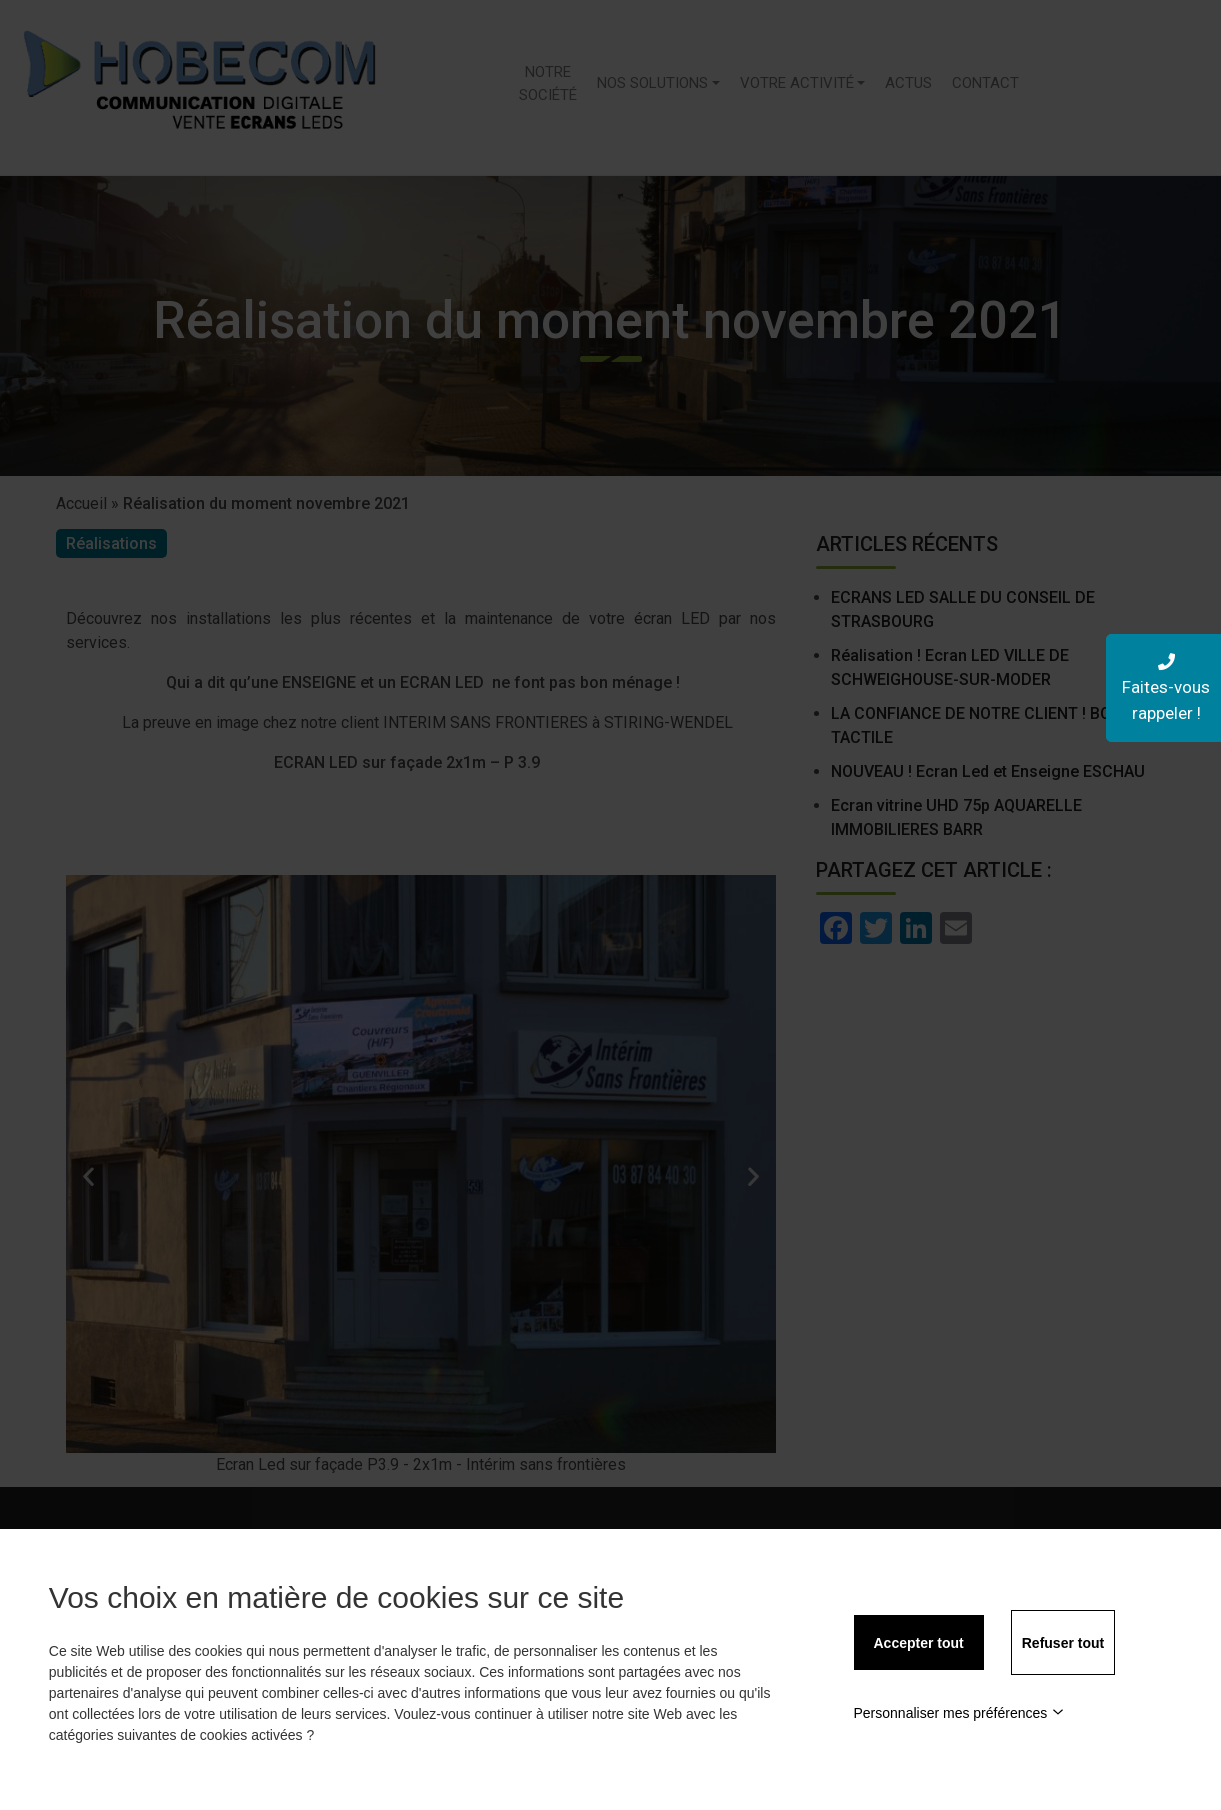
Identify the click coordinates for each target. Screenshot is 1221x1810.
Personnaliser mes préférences (959, 1713)
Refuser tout (1063, 1643)
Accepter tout (919, 1643)
